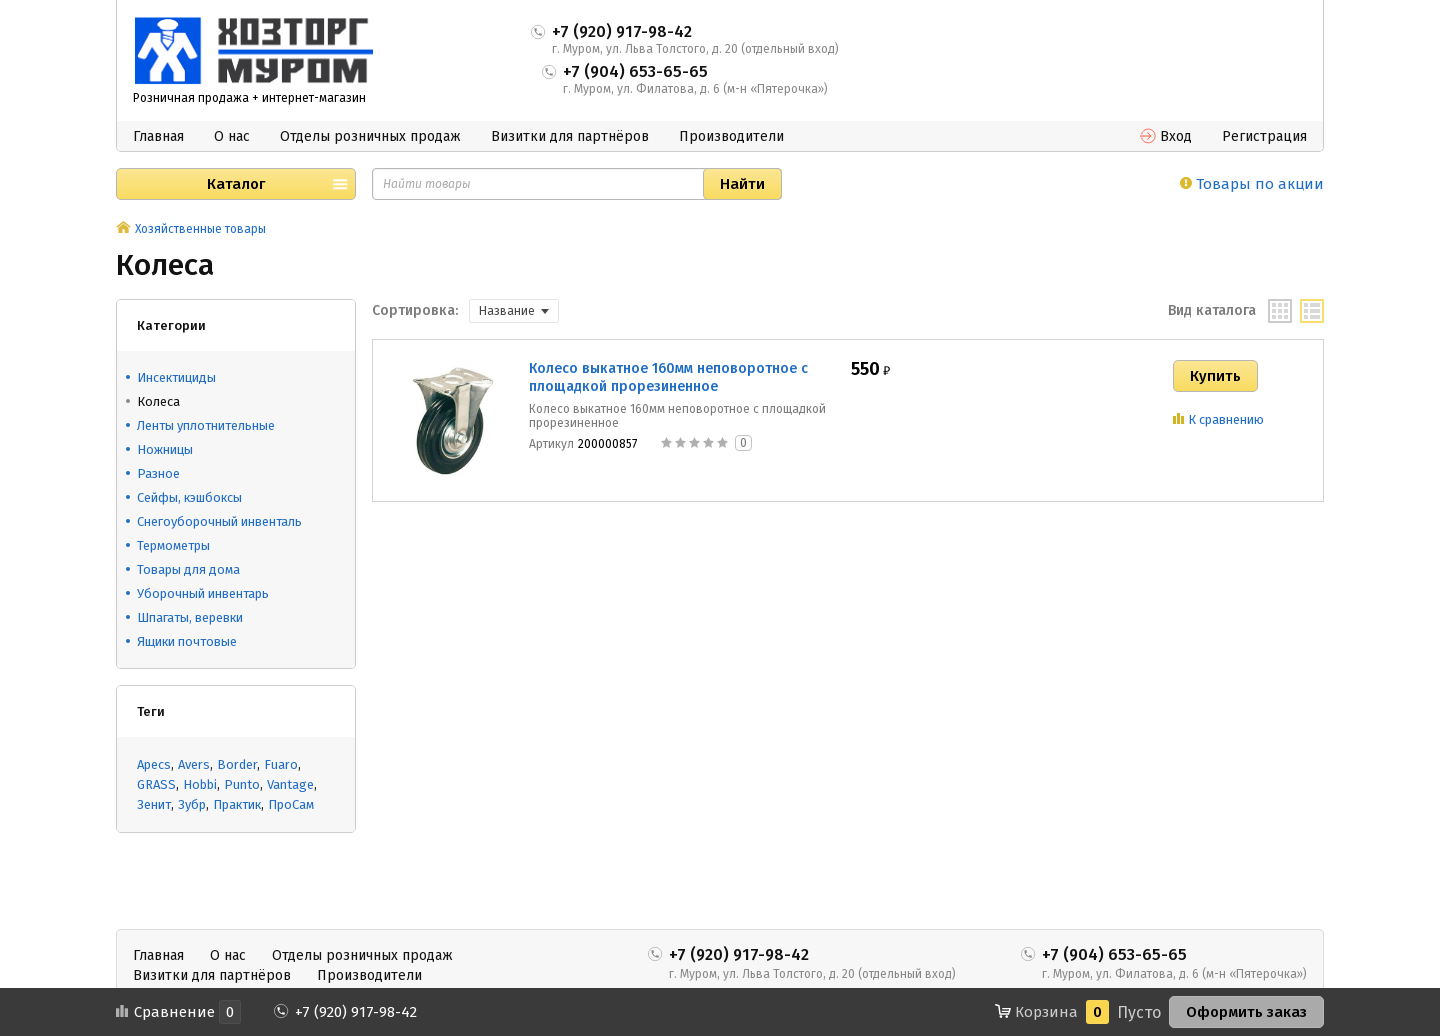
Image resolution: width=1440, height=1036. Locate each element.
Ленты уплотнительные (206, 425)
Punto (242, 784)
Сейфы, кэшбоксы (189, 497)
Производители (731, 136)
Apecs (154, 764)
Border (237, 764)
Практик (237, 804)
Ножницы (165, 449)
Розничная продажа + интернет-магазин (249, 98)
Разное (158, 473)
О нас (232, 136)
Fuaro (281, 764)
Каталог (236, 184)
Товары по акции (1252, 184)
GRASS (156, 784)
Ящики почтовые (187, 641)
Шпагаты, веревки (190, 617)
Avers (194, 764)
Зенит (154, 804)
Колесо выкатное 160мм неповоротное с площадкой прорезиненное (668, 377)
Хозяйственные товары (200, 229)
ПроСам (291, 804)
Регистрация (1264, 136)
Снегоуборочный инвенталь (219, 521)
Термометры (173, 545)
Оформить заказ (1246, 1012)
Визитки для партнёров (570, 136)
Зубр (192, 804)
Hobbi (200, 784)
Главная (158, 136)
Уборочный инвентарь (203, 593)
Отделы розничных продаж (370, 136)
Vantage (290, 784)
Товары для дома (188, 569)
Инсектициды (176, 377)
